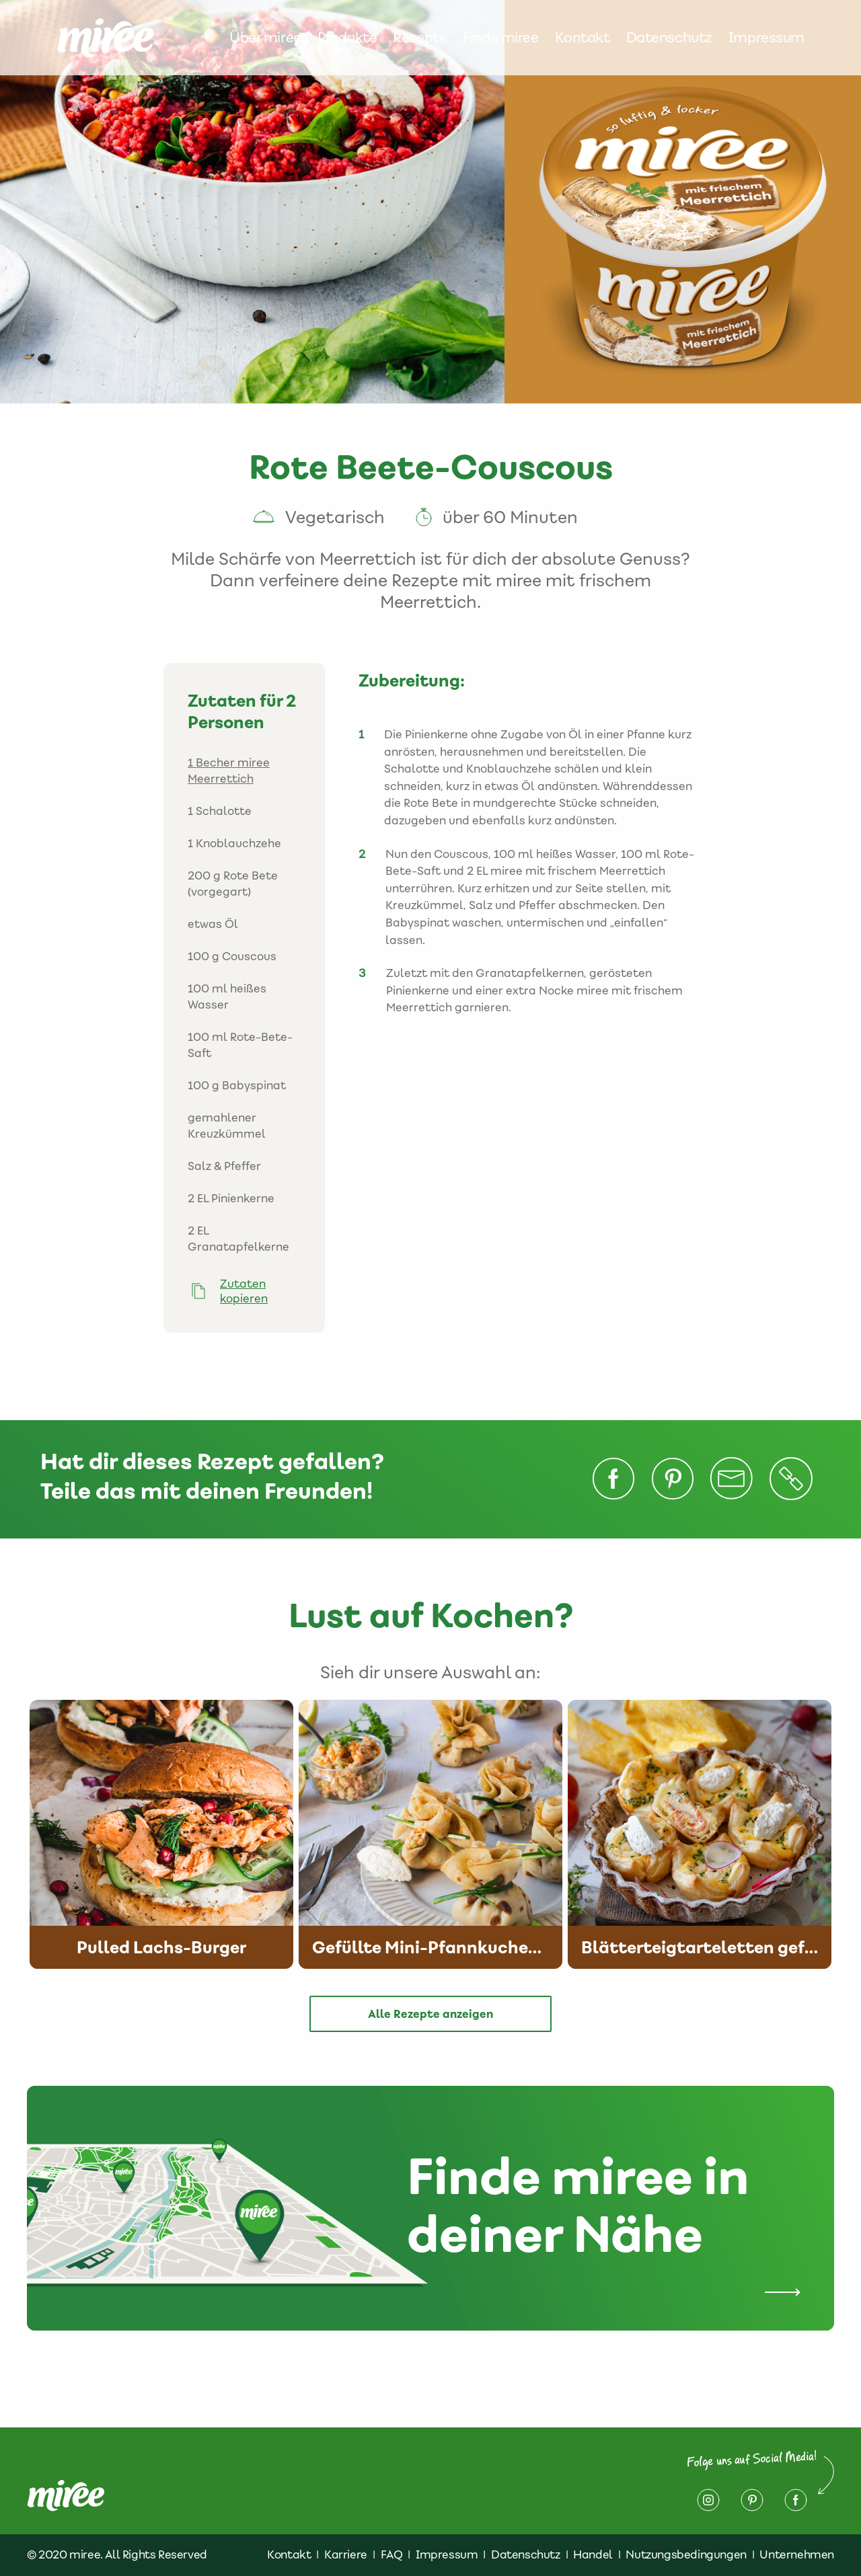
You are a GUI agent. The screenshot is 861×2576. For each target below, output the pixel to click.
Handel (593, 2554)
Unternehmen (796, 2554)
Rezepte (420, 38)
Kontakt (582, 38)
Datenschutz (669, 38)
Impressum (766, 38)
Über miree (265, 38)
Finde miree (500, 38)
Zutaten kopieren (244, 1291)
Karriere (345, 2554)
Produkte (347, 38)
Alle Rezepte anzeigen (430, 2013)
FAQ (392, 2554)
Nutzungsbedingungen (686, 2554)
